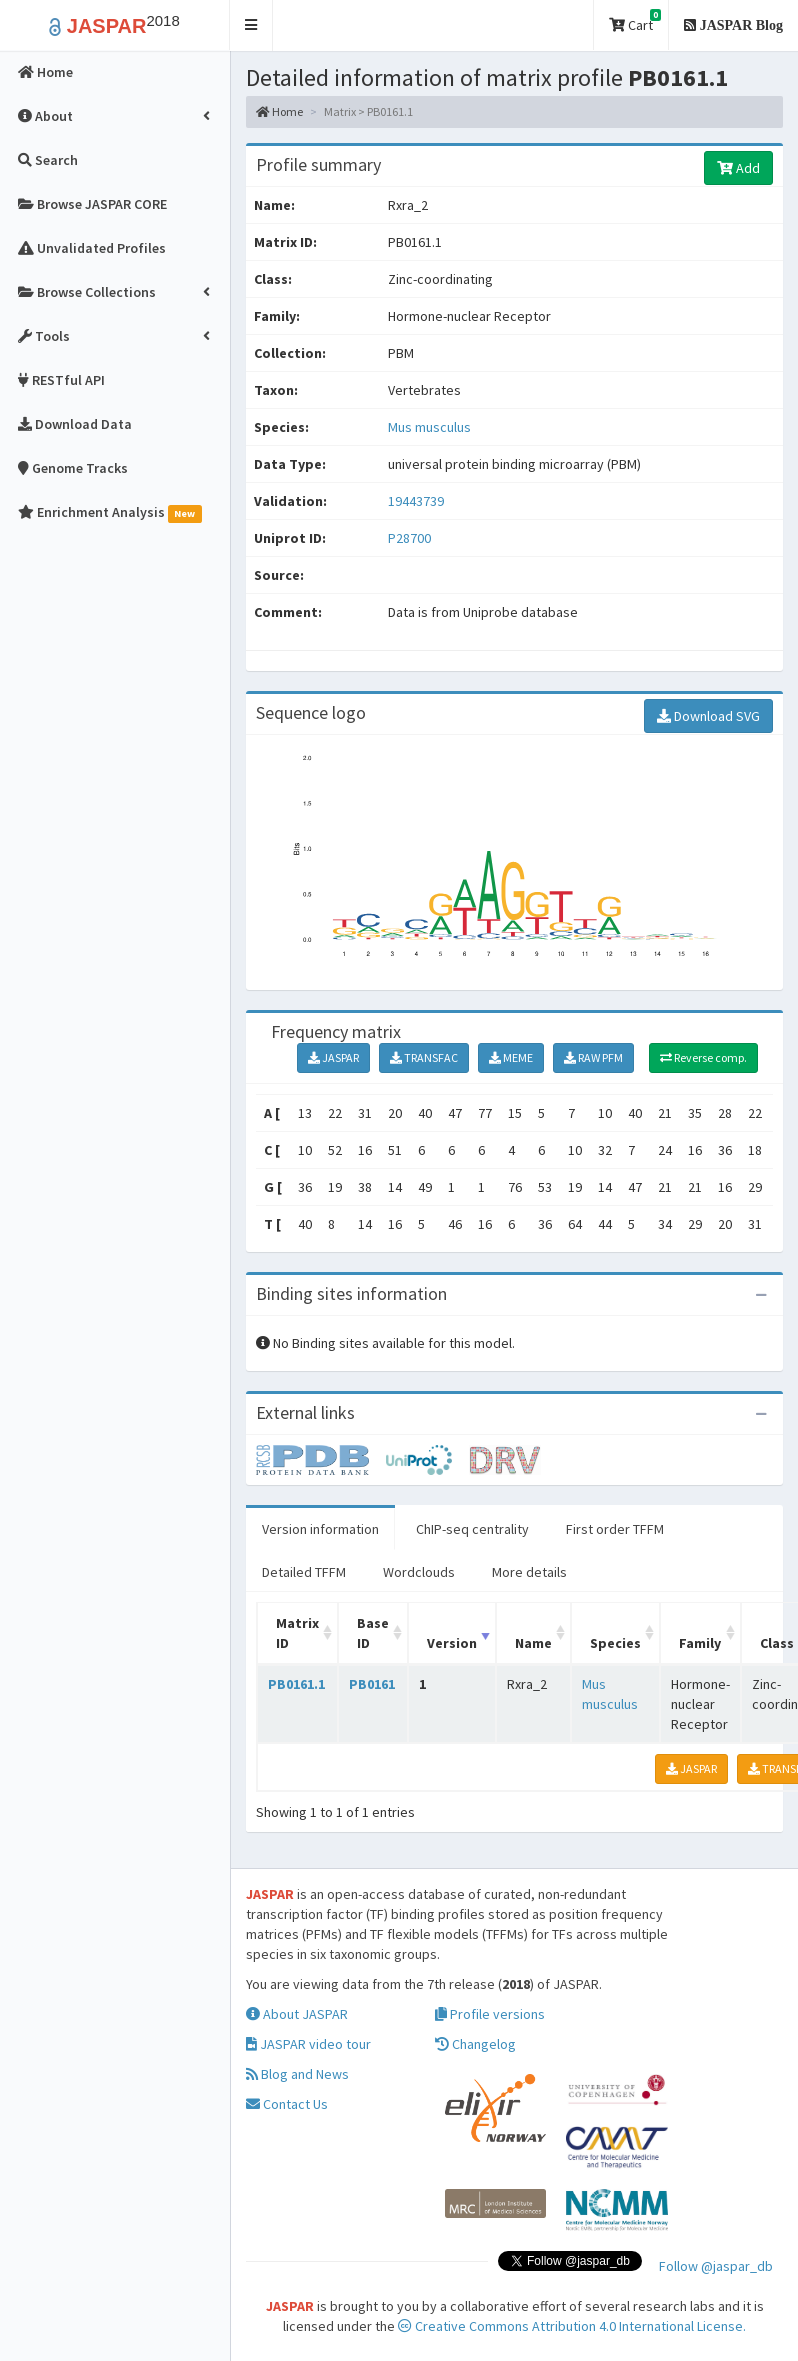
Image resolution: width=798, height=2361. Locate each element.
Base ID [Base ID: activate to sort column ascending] (373, 1633)
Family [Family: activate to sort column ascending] (700, 1643)
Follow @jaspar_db (716, 2266)
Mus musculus (429, 427)
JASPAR (333, 1057)
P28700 (411, 538)
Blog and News (297, 2074)
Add (738, 168)
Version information (320, 1529)
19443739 (416, 501)
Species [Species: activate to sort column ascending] (615, 1643)
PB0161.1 (296, 1684)
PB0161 (372, 1684)
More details (529, 1572)
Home (279, 111)
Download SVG (708, 716)
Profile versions (490, 2014)
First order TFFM (615, 1529)
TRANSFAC (424, 1057)
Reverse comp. (703, 1057)
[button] (251, 25)
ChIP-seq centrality (472, 1529)
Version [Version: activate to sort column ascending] (452, 1643)
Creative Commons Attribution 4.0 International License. (572, 2326)
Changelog (475, 2044)
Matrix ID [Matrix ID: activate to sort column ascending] (297, 1633)
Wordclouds (419, 1572)
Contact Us (287, 2104)
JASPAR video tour (308, 2044)
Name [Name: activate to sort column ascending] (533, 1643)
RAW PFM (593, 1057)
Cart (635, 21)
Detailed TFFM (304, 1572)
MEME (511, 1057)
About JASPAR (297, 2014)
